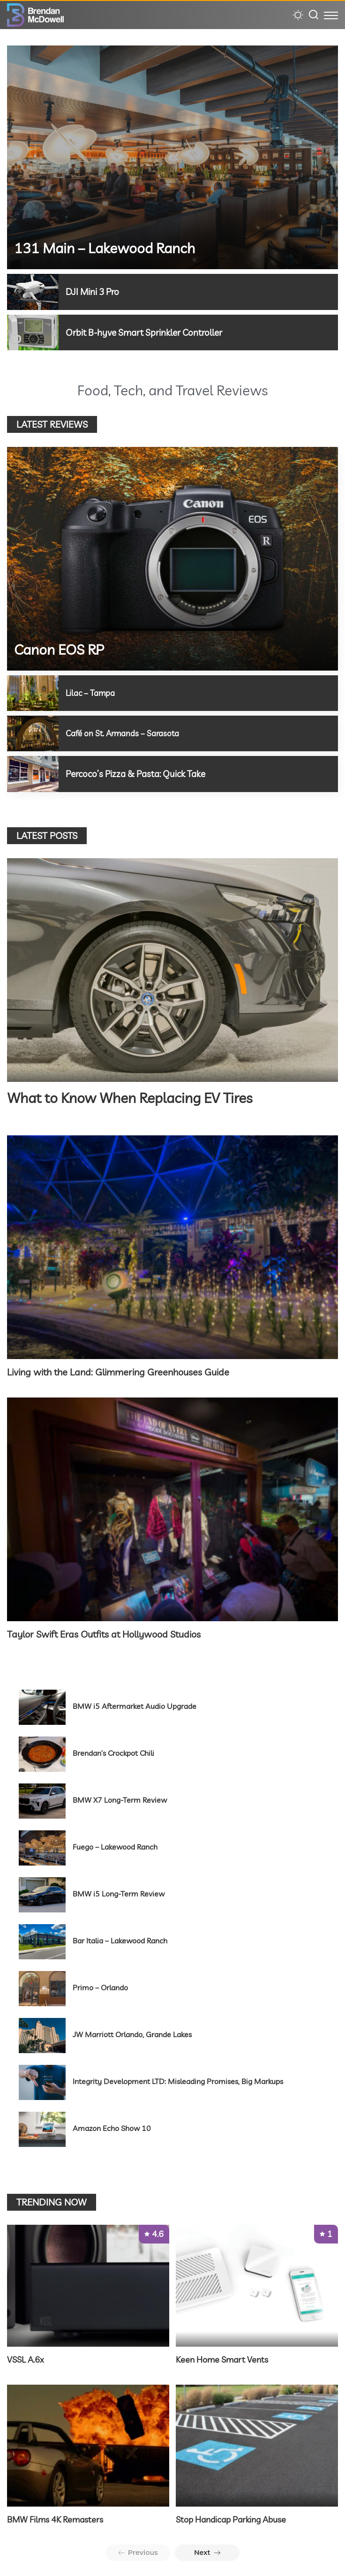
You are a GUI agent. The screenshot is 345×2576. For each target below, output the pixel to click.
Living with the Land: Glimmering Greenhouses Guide (118, 1371)
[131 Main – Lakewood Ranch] (172, 157)
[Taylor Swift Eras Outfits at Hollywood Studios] (172, 1508)
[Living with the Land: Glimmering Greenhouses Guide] (172, 1246)
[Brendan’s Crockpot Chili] (42, 1752)
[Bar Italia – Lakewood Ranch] (42, 1940)
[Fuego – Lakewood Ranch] (42, 1846)
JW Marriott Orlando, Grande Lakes (132, 2033)
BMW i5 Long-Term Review (119, 1892)
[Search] (313, 15)
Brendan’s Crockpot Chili (113, 1751)
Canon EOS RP (59, 649)
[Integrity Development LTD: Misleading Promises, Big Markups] (42, 2081)
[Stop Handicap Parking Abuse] (257, 2444)
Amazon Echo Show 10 (112, 2126)
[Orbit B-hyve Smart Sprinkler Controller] (33, 332)
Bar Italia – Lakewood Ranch (120, 1939)
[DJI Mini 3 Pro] (33, 292)
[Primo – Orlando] (42, 1987)
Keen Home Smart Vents (222, 2358)
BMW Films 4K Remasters (55, 2517)
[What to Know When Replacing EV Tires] (172, 969)
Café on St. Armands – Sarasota (124, 732)
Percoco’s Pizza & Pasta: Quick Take (140, 773)
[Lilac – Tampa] (33, 692)
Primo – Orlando (100, 1986)
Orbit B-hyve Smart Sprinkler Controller (149, 332)
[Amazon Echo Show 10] (42, 2127)
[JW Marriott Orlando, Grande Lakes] (42, 2034)
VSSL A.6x (25, 2358)
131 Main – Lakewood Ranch (104, 248)
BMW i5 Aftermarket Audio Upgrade (134, 1704)
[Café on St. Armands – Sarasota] (33, 733)
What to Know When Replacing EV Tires (130, 1097)
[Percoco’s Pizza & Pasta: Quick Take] (33, 773)
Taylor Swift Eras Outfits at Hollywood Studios (104, 1633)
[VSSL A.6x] (88, 2284)
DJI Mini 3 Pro (94, 291)
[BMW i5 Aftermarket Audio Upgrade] (42, 1705)
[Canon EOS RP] (172, 558)
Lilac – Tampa (91, 692)
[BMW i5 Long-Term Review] (42, 1893)
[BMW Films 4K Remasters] (88, 2444)
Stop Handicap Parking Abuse (231, 2517)
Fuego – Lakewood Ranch (115, 1845)
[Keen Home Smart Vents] (257, 2284)
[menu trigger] (331, 15)
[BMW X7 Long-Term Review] (42, 1799)
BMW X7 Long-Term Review (120, 1798)
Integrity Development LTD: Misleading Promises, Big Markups (178, 2080)
